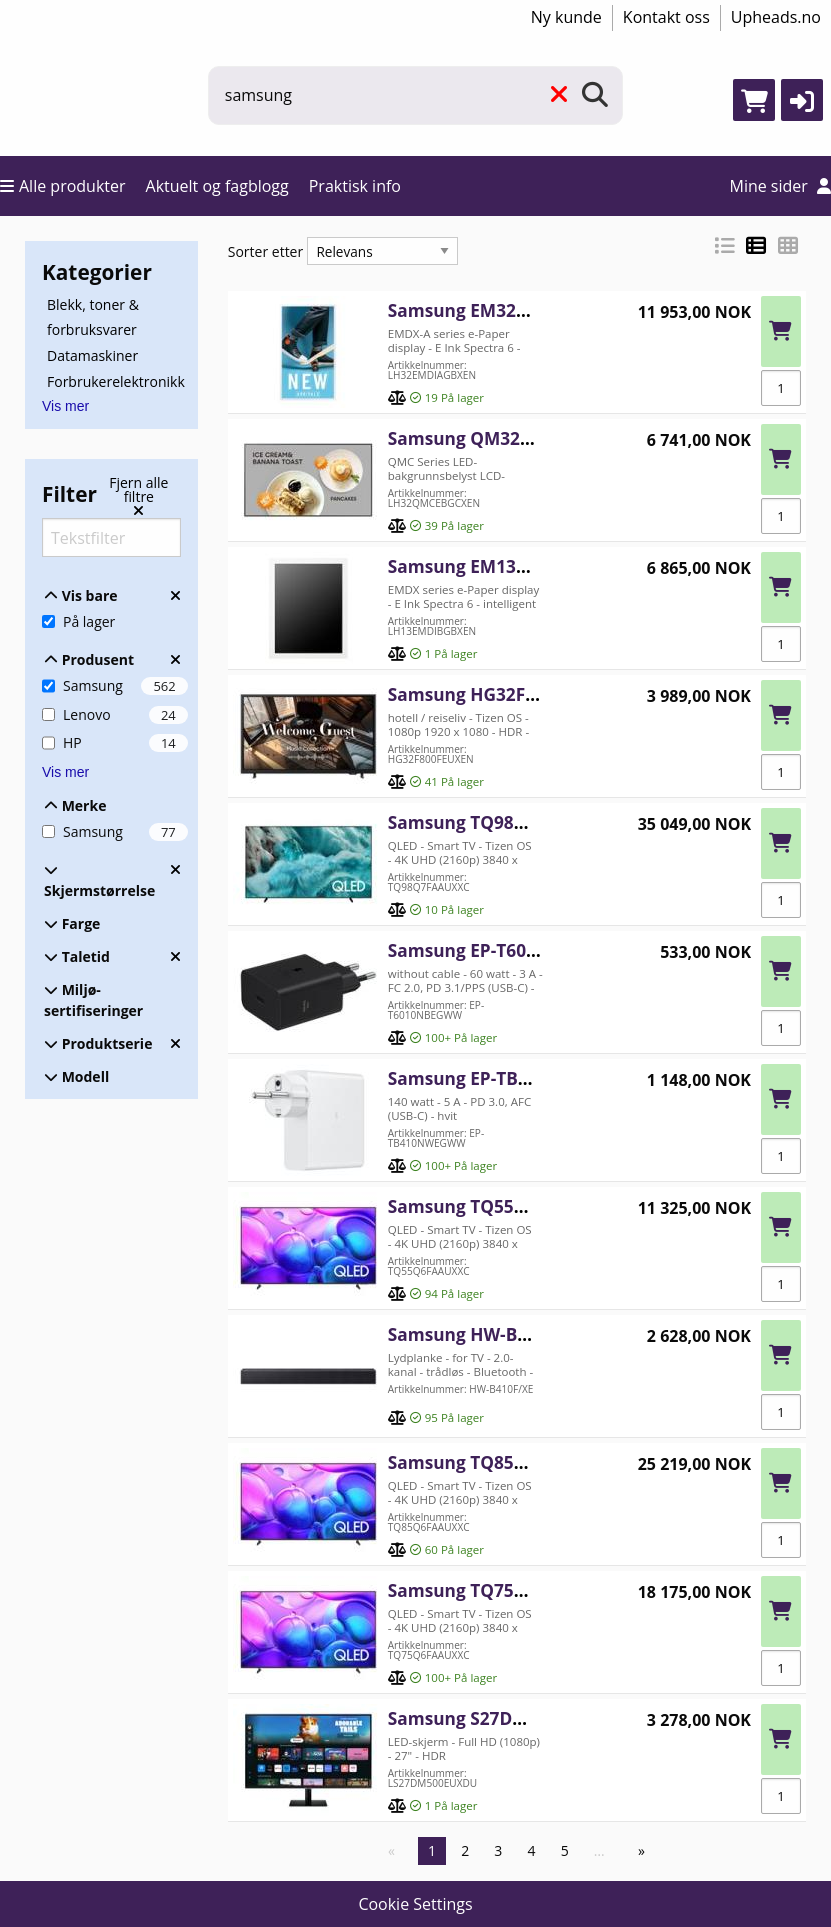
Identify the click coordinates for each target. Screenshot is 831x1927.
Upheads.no (776, 17)
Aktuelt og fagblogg (217, 186)
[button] (802, 100)
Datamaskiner (92, 355)
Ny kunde (566, 17)
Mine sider (780, 186)
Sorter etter (265, 251)
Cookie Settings (415, 1904)
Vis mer (65, 406)
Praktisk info (355, 186)
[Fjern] (559, 95)
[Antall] (781, 388)
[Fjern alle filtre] (139, 497)
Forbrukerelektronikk (116, 380)
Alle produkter (63, 186)
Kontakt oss (666, 17)
